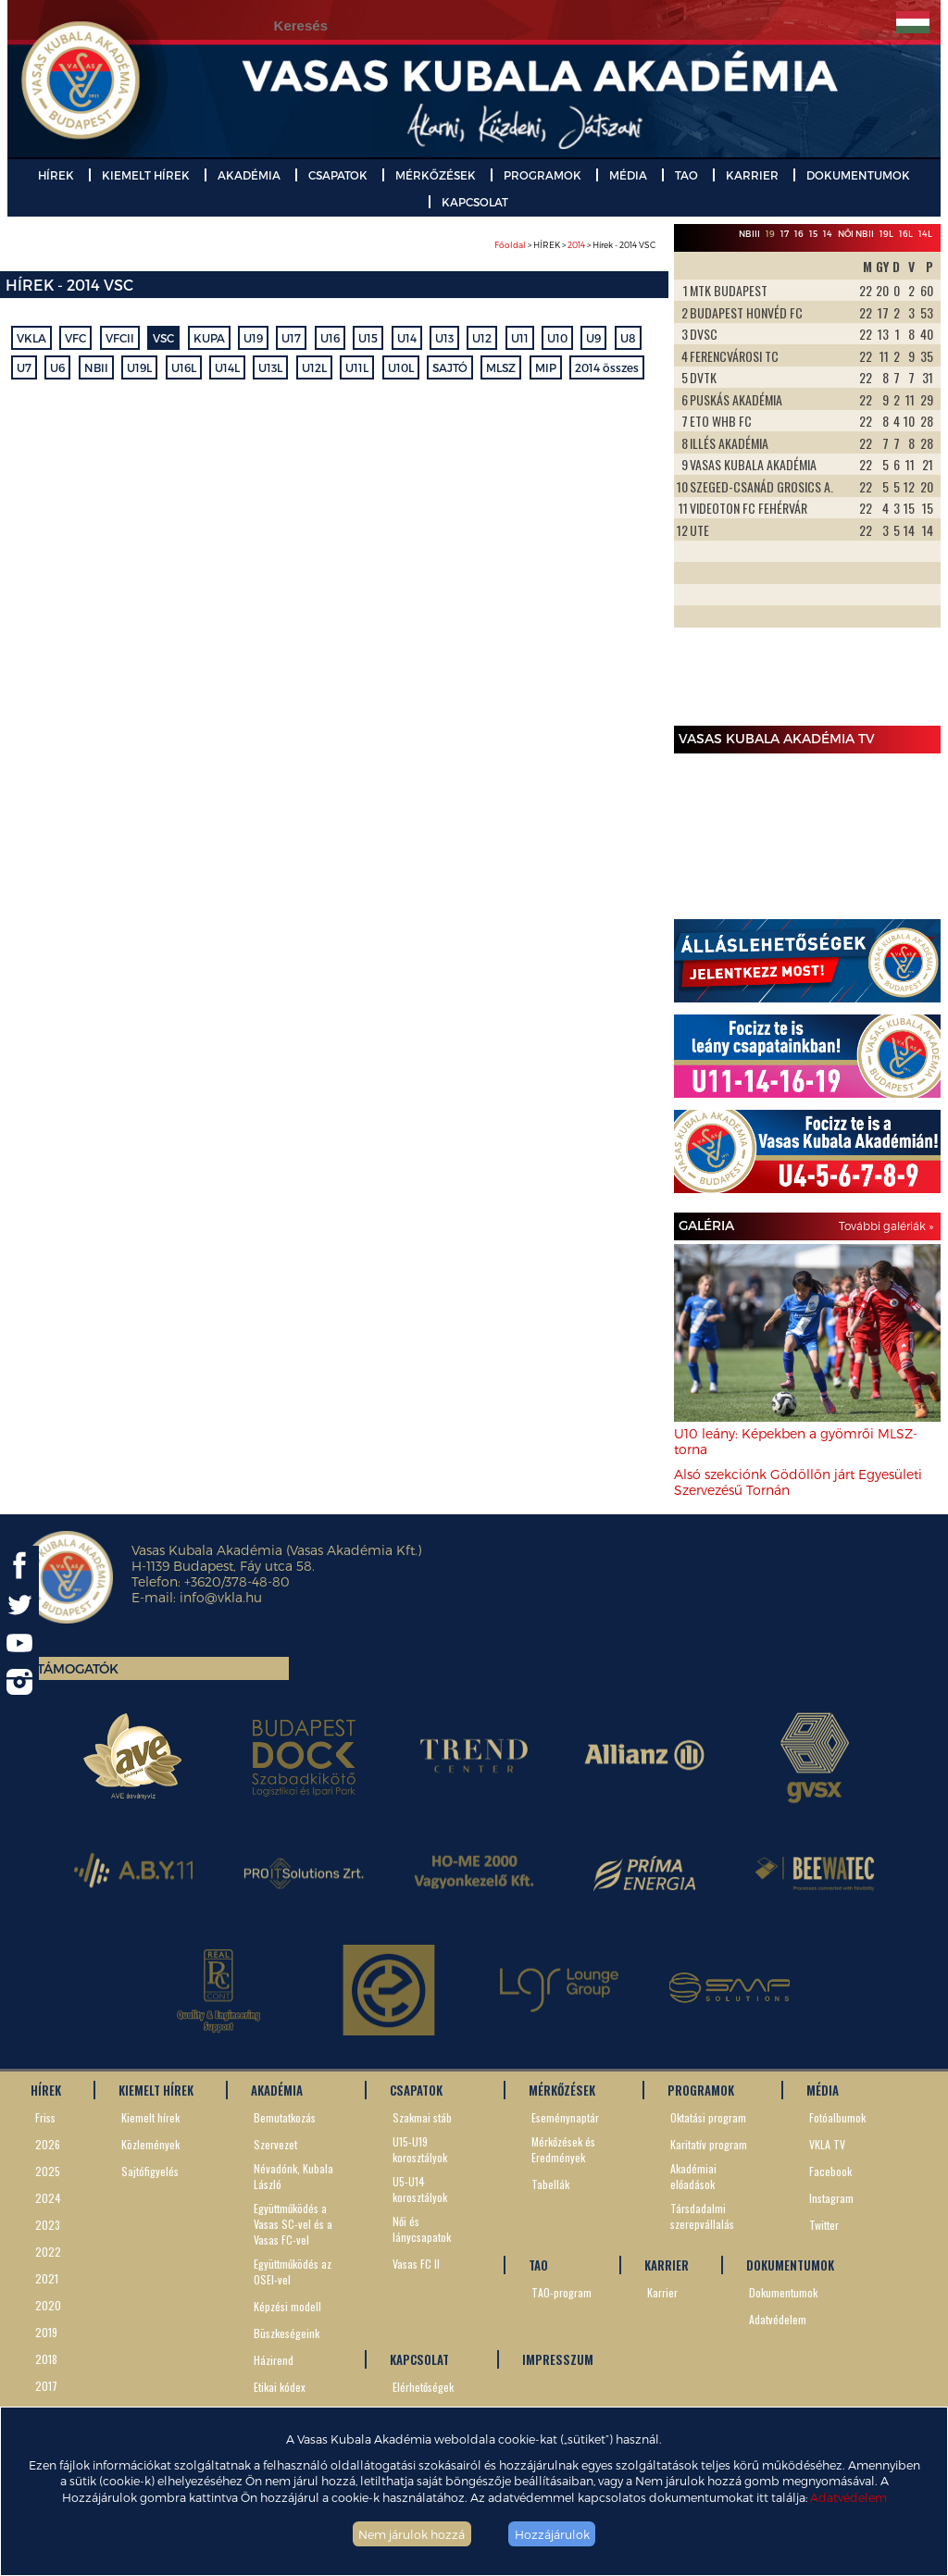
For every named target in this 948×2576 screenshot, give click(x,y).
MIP (545, 367)
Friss (45, 2117)
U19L (139, 367)
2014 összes (607, 367)
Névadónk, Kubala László (293, 2176)
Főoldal (510, 245)
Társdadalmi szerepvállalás (702, 2216)
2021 (46, 2278)
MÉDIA (628, 174)
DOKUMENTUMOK (858, 174)
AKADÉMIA (249, 174)
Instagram (831, 2198)
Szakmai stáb (422, 2117)
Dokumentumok (783, 2292)
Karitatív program (708, 2144)
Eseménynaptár (565, 2117)
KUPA (209, 337)
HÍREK (56, 174)
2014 (576, 245)
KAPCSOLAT (475, 201)
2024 (48, 2198)
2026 (47, 2144)
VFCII (120, 337)
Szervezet (275, 2144)
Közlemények (150, 2144)
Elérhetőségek (423, 2387)
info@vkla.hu (221, 1597)
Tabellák (550, 2184)
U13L (270, 367)
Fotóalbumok (837, 2117)
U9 (593, 337)
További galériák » (886, 1225)
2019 (46, 2332)
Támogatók (77, 1668)
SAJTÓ (450, 367)
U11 (520, 337)
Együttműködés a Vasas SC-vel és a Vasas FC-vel (293, 2223)
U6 (57, 367)
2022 (48, 2251)
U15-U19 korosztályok (420, 2149)
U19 (253, 337)
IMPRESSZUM (557, 2359)
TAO (686, 174)
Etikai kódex (280, 2387)
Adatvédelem (848, 2497)
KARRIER (752, 174)
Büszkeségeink (286, 2333)
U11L (356, 367)
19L (886, 234)
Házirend (273, 2360)
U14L (227, 367)
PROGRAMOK (542, 174)
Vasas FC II (416, 2263)
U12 (482, 337)
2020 (48, 2305)
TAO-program (561, 2292)
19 (770, 234)
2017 (46, 2386)
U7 (24, 367)
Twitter (824, 2225)
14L (925, 234)
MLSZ (501, 367)
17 (784, 234)
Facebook (830, 2171)
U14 (407, 337)
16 (799, 234)
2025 (47, 2171)
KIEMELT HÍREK (146, 174)
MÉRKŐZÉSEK (435, 174)
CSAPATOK (338, 174)
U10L (401, 367)
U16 (330, 337)
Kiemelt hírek (150, 2117)
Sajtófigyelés (150, 2171)
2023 (47, 2225)
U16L (183, 367)
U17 (291, 337)
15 (813, 234)
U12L (314, 367)
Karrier (662, 2292)
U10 (557, 337)
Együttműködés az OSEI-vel (292, 2271)
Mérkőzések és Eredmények (563, 2149)
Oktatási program (708, 2117)
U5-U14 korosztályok (420, 2189)
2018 (46, 2359)
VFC (75, 337)
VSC (163, 337)
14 (827, 234)
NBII (96, 367)
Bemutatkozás (285, 2117)
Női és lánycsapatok (422, 2229)
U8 (628, 337)
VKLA (31, 337)
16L (906, 234)
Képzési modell (287, 2306)
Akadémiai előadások (693, 2176)
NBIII (749, 234)
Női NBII (856, 234)
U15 (368, 337)
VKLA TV (827, 2144)
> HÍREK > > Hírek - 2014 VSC (574, 245)
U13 (444, 337)
